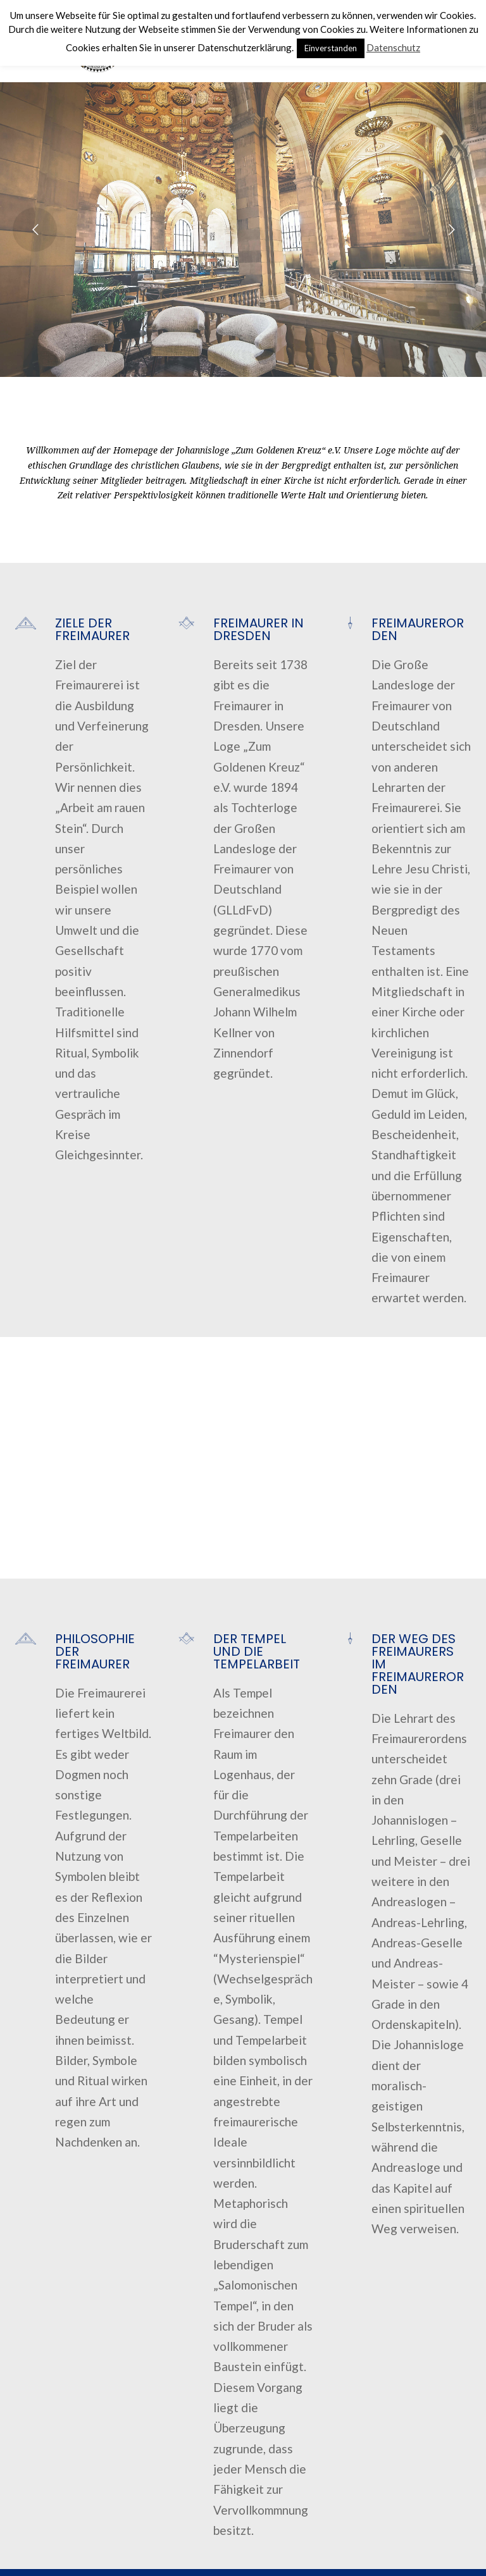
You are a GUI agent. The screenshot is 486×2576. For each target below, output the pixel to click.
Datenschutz (393, 47)
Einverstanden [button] (330, 48)
